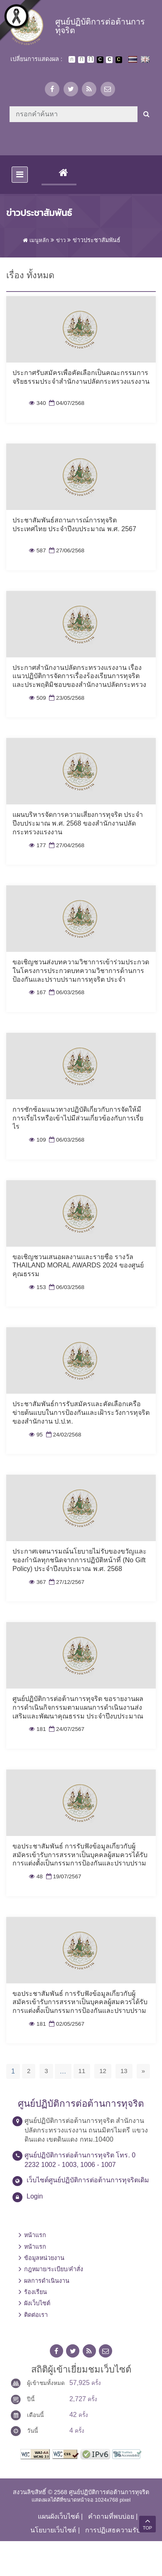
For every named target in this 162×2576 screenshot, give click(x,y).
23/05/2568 (65, 698)
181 (37, 1729)
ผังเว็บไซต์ (37, 2303)
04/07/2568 (65, 403)
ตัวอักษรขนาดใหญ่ (90, 59)
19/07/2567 (62, 1876)
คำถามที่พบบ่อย (111, 2516)
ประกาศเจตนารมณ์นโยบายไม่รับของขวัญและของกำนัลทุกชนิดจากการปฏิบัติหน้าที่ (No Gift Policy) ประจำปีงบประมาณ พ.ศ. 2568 (79, 1560)
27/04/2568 (65, 845)
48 (36, 1876)
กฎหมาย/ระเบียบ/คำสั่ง (53, 2269)
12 (102, 2070)
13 (124, 2070)
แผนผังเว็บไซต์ (58, 2516)
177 (37, 845)
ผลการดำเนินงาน (46, 2280)
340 (37, 403)
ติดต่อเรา (36, 2314)
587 (37, 550)
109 (37, 1140)
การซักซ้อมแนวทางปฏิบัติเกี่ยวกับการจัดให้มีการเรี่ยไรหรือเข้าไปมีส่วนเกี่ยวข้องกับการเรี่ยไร (77, 1118)
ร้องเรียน (35, 2292)
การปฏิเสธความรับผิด (116, 2530)
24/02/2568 (62, 1434)
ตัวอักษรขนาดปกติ (72, 59)
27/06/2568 (65, 550)
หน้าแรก (35, 2235)
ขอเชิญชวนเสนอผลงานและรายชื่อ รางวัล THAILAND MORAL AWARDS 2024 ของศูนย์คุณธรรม (78, 1265)
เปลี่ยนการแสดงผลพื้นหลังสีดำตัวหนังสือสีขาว (100, 59)
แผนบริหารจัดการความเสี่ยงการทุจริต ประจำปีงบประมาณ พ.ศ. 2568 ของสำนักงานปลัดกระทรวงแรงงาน (77, 823)
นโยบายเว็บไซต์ (53, 2530)
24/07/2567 (65, 1729)
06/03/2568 (65, 992)
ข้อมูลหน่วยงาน (44, 2258)
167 (37, 992)
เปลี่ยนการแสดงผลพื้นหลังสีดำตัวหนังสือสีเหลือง (118, 59)
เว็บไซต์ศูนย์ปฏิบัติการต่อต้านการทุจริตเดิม (88, 2180)
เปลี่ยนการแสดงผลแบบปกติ (109, 59)
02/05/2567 (65, 2024)
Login (35, 2196)
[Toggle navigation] (19, 174)
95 (36, 1434)
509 (37, 698)
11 (82, 2070)
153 (37, 1287)
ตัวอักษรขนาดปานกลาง (81, 59)
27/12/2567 (65, 1582)
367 (37, 1582)
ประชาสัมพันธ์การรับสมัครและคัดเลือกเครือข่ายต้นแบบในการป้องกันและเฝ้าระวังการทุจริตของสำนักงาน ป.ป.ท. (81, 1412)
